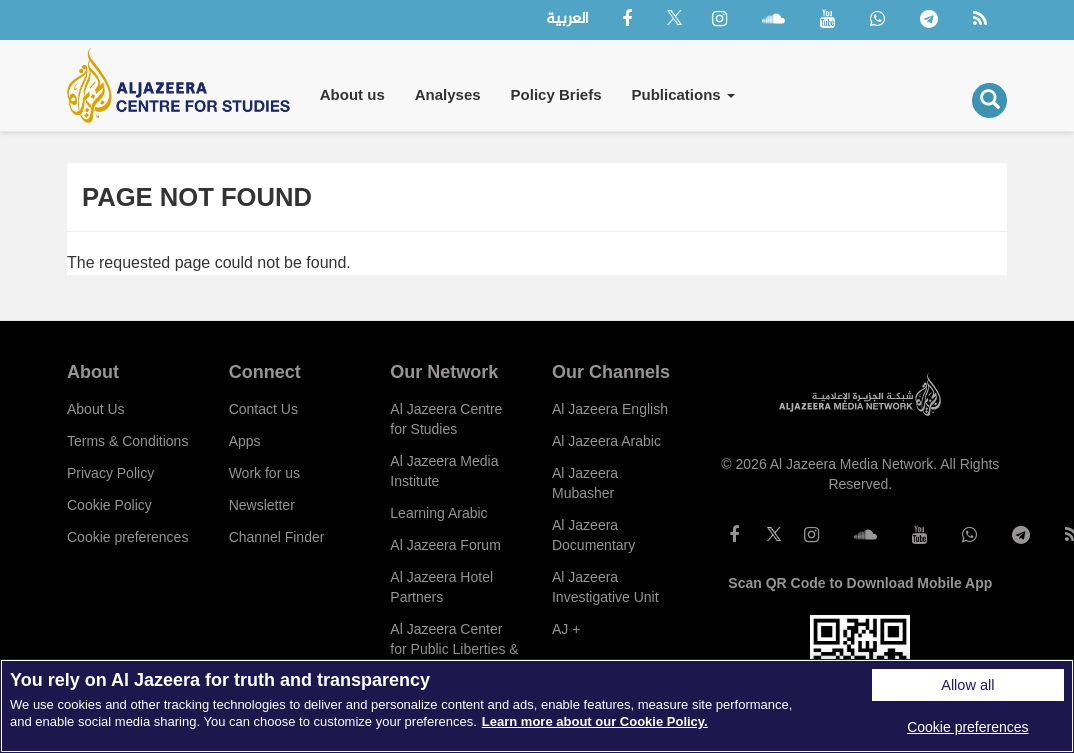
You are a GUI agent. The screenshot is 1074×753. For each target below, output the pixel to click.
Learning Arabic (438, 513)
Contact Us (263, 409)
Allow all (967, 685)
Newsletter (262, 505)
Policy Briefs (556, 94)
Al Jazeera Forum (445, 545)
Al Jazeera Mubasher (585, 483)
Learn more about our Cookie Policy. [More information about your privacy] (595, 721)
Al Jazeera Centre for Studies (446, 419)
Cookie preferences (127, 537)
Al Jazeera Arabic (606, 441)
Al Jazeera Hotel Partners (441, 587)
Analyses (448, 94)
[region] (537, 706)
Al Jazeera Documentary (593, 535)
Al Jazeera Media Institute (444, 471)
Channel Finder (277, 537)
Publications (682, 94)
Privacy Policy (110, 473)
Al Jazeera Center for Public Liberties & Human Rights (454, 649)
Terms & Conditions (127, 441)
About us (352, 94)
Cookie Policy (109, 505)
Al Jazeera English (610, 409)
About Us (96, 409)
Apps (245, 441)
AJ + (566, 629)
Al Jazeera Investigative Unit (605, 587)
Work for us (264, 473)
